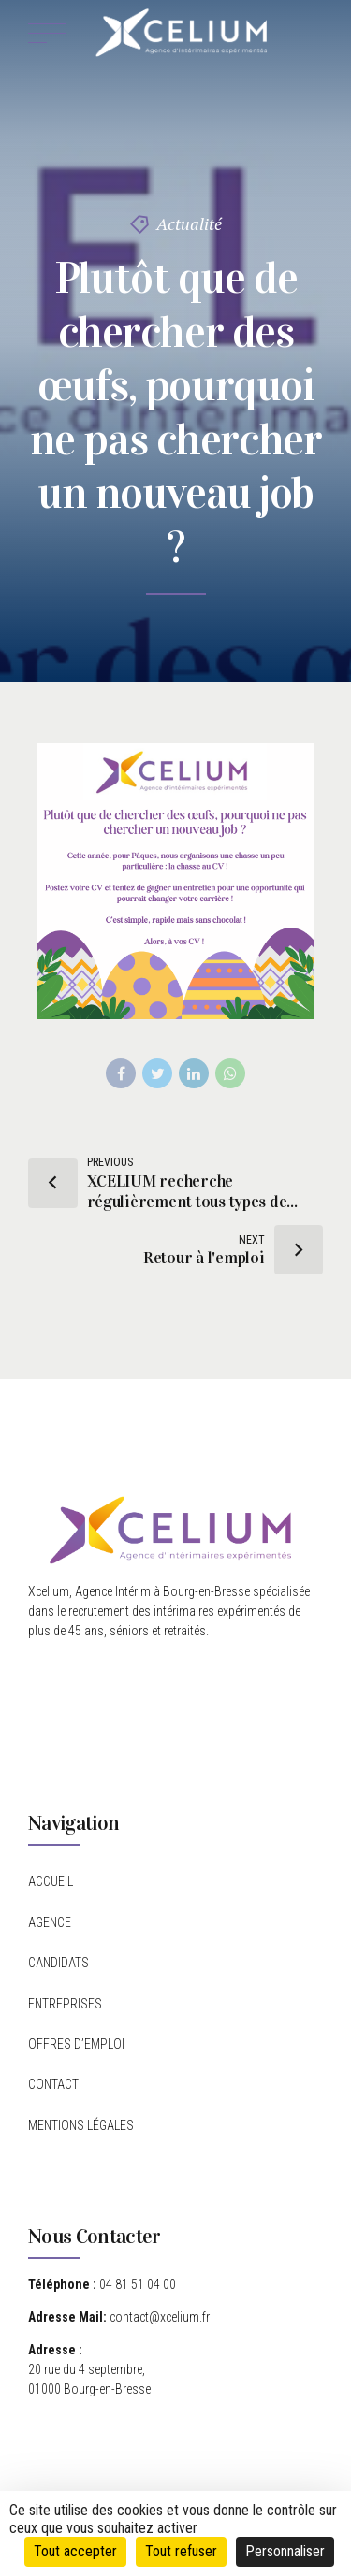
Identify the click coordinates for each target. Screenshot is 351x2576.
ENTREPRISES (65, 2003)
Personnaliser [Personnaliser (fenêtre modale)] (285, 2551)
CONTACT (53, 2084)
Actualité (189, 223)
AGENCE (49, 1922)
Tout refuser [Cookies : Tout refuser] (181, 2551)
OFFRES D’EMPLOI (76, 2043)
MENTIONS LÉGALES (81, 2125)
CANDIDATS (58, 1962)
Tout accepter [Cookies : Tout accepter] (75, 2551)
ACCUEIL (50, 1881)
